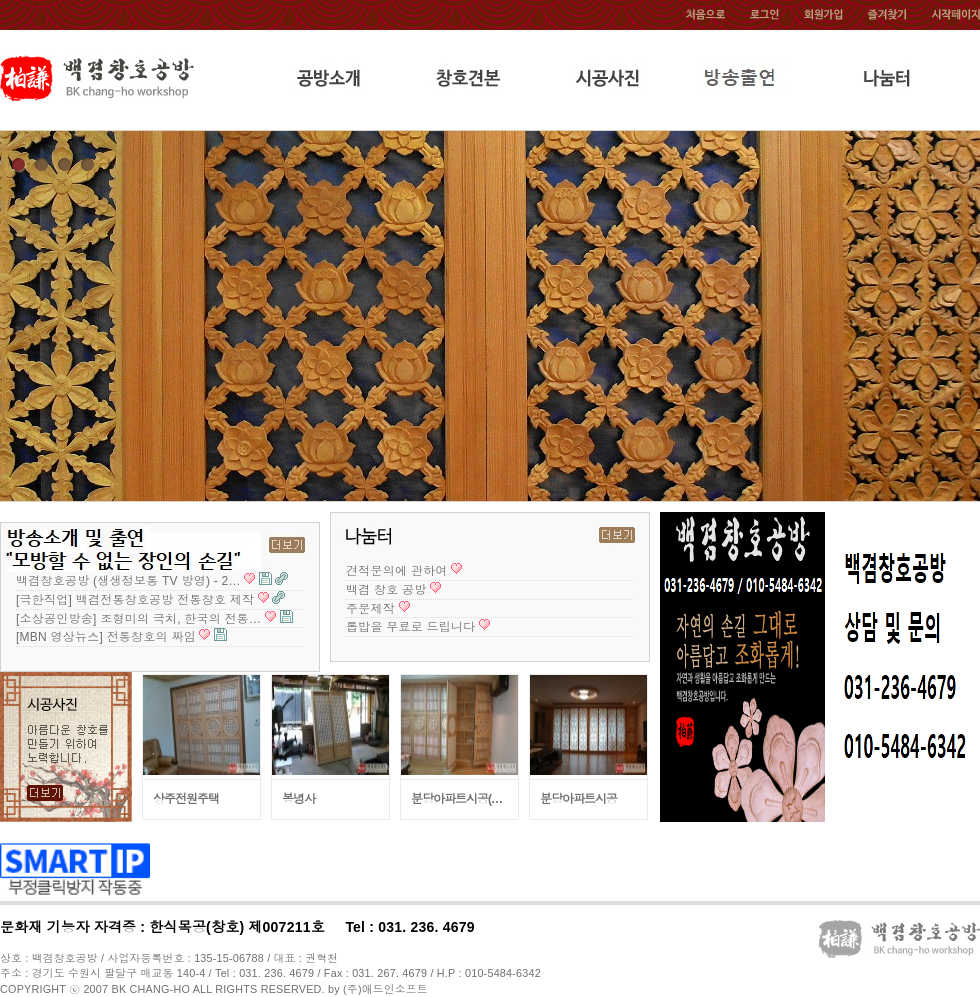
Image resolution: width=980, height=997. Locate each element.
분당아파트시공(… (456, 799)
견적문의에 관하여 (397, 571)
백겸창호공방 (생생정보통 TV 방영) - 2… (128, 581)
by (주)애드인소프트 (378, 989)
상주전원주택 (186, 799)
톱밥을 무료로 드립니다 (411, 627)
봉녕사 (298, 799)
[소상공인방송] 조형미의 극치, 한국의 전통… (138, 619)
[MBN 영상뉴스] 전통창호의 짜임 (106, 637)
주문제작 (370, 609)
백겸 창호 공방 (386, 590)
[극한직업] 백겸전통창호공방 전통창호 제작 (135, 600)
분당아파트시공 (578, 799)
